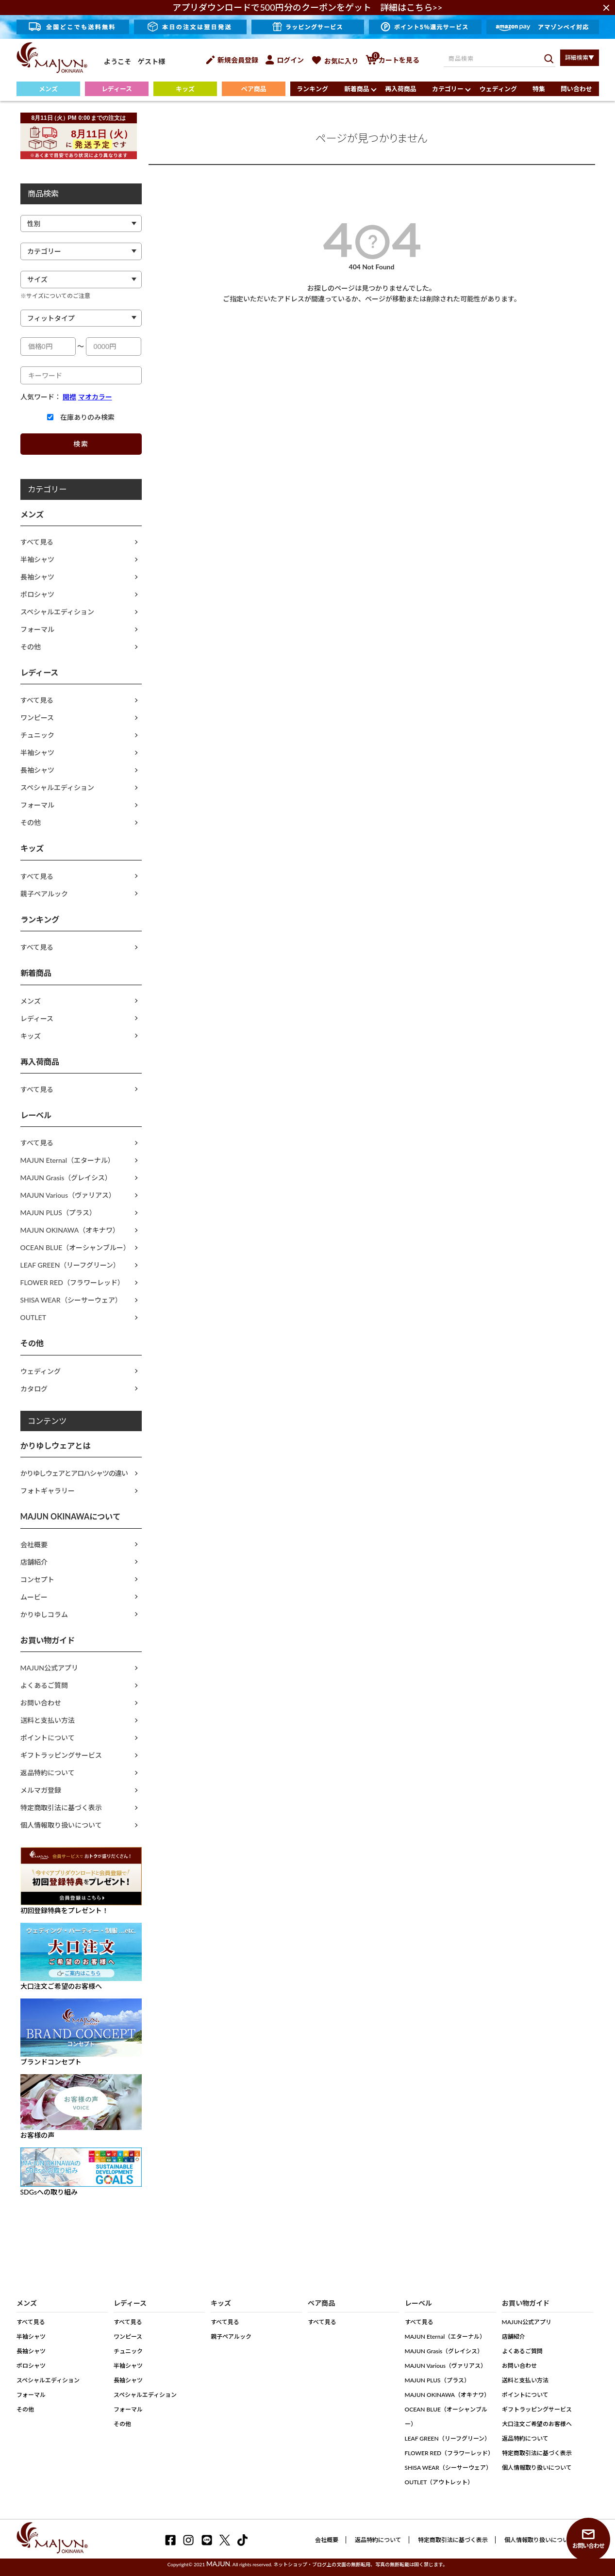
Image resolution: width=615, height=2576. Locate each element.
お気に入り (334, 61)
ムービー (34, 1597)
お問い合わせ (40, 1703)
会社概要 (34, 1544)
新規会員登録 (232, 60)
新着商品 (356, 89)
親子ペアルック (44, 894)
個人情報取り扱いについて (61, 1825)
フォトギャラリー (47, 1490)
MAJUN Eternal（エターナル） (67, 1160)
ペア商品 (253, 89)
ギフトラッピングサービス (61, 1755)
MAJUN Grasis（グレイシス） (66, 1177)
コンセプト (37, 1579)
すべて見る (36, 542)
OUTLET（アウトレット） (439, 2482)
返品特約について (47, 1772)
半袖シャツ (37, 559)
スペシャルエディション (57, 612)
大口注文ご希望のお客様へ (537, 2423)
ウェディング (498, 89)
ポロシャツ (37, 594)
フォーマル (37, 629)
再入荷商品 (400, 89)
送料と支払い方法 (47, 1720)
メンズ (48, 89)
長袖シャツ (37, 577)
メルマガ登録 (40, 1790)
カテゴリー (448, 89)
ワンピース (37, 717)
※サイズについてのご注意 (55, 295)
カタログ (34, 1389)
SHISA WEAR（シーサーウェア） (71, 1300)
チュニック (37, 735)
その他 (30, 647)
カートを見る (392, 60)
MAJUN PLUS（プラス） (58, 1212)
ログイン (285, 60)
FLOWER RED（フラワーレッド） (72, 1282)
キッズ (185, 89)
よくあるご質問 (44, 1685)
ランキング (312, 89)
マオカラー (95, 397)
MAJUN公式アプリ (49, 1668)
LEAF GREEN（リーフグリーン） (70, 1265)
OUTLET (33, 1317)
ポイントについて (47, 1738)
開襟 (69, 397)
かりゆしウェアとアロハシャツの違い (74, 1473)
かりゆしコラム (44, 1614)
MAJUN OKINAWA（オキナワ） (70, 1230)
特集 (538, 89)
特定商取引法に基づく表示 (61, 1807)
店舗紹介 (34, 1562)
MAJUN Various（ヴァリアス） (68, 1195)
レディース (116, 89)
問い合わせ (576, 89)
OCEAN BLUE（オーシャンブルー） (75, 1247)
